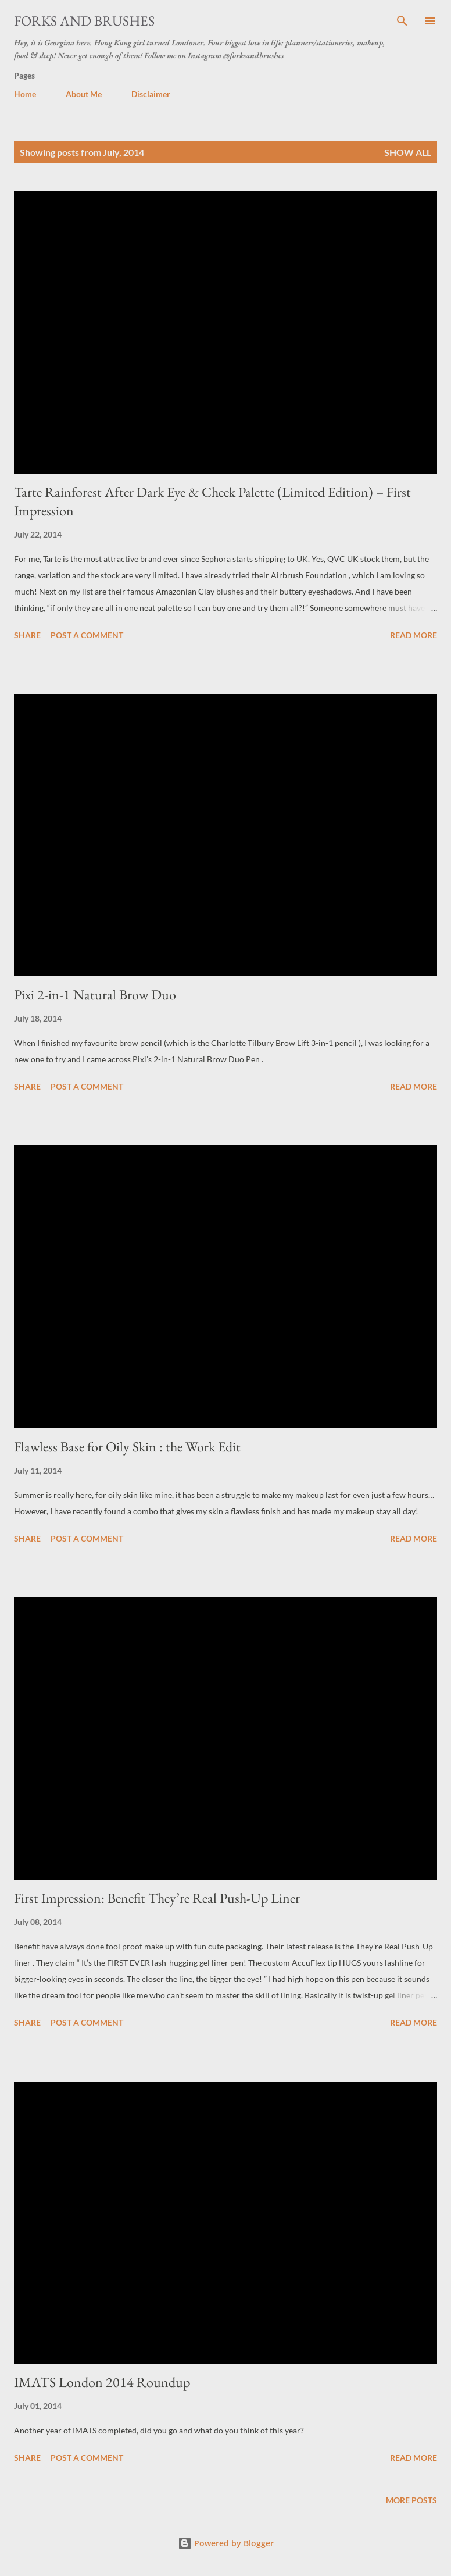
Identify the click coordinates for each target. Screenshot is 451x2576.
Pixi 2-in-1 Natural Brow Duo (95, 994)
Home (25, 94)
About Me (84, 94)
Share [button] (27, 635)
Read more (413, 635)
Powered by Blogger (226, 2543)
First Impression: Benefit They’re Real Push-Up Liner (157, 1898)
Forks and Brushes (84, 21)
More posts (411, 2500)
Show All (407, 152)
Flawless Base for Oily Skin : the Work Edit (127, 1447)
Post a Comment (87, 635)
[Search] (402, 21)
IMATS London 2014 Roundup (102, 2382)
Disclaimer (150, 94)
